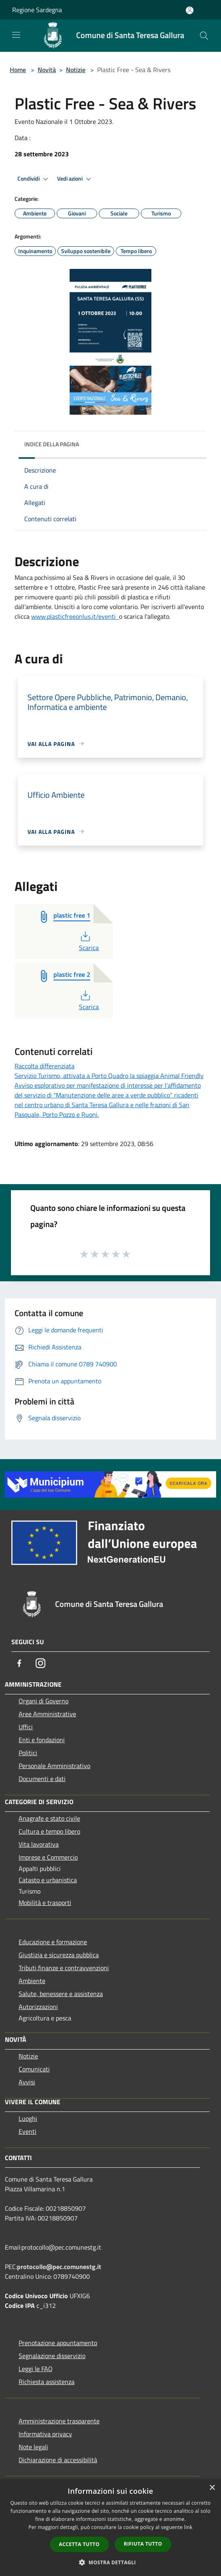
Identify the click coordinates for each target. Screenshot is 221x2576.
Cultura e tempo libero (49, 1831)
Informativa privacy (45, 2434)
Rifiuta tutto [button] (143, 2543)
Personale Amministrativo (54, 1766)
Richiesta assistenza (46, 2381)
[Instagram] (40, 1663)
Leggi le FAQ (36, 2369)
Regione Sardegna (37, 10)
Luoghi (28, 2118)
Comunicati (34, 2069)
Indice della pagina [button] (51, 444)
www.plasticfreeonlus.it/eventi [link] (75, 616)
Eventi (27, 2131)
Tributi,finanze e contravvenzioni (64, 1968)
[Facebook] (19, 1663)
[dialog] (110, 2527)
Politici (28, 1753)
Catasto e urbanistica (48, 1880)
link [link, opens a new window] (188, 2527)
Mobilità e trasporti (45, 1902)
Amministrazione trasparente (59, 2421)
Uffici (26, 1727)
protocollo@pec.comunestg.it (59, 2266)
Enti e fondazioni (42, 1740)
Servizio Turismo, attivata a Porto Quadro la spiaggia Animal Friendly (109, 1075)
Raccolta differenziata (44, 1066)
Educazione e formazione (53, 1942)
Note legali (33, 2447)
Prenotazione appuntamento (58, 2343)
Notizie (75, 70)
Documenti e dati (42, 1778)
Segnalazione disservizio (52, 2356)
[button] (110, 2562)
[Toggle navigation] (16, 35)
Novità (47, 70)
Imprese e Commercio (48, 1857)
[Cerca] (204, 35)
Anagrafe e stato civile (49, 1818)
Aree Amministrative (47, 1714)
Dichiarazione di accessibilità (58, 2460)
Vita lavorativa (39, 1844)
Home (18, 70)
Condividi (34, 179)
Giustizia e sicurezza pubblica (59, 1955)
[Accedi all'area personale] (190, 10)
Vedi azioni (75, 179)
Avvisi (27, 2082)
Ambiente (32, 1981)
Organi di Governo (43, 1701)
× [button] (212, 2488)
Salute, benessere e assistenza (61, 1994)
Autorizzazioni (38, 2006)
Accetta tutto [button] (79, 2544)
